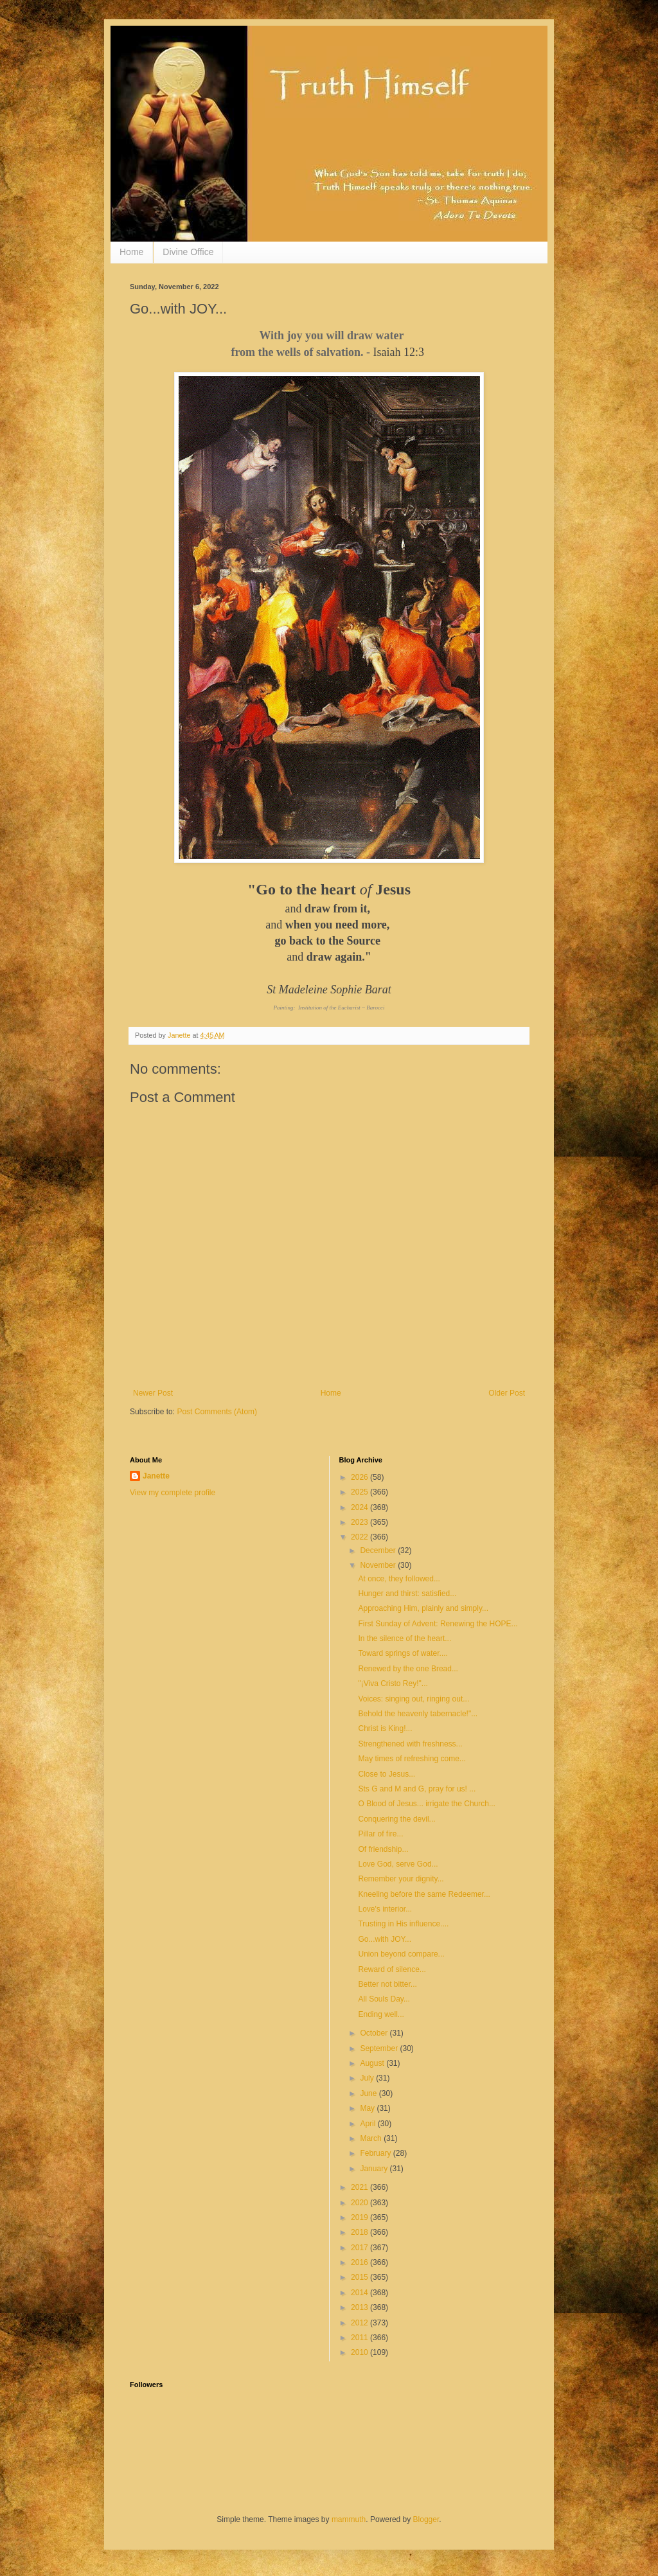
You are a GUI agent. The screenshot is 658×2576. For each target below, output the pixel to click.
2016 (360, 2262)
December (379, 1550)
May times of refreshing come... (411, 1758)
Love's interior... (385, 1909)
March (372, 2138)
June (369, 2093)
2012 (360, 2322)
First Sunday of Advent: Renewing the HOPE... (437, 1623)
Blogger (426, 2519)
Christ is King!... (385, 1728)
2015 (360, 2277)
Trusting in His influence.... (403, 1923)
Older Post (506, 1393)
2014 (360, 2292)
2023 (360, 1522)
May (368, 2108)
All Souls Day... (383, 1998)
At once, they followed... (399, 1578)
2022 (360, 1536)
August (373, 2063)
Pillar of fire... (380, 1833)
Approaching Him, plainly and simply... (423, 1608)
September (380, 2048)
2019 (360, 2217)
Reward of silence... (391, 1969)
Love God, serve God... (398, 1864)
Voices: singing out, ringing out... (413, 1698)
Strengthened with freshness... (410, 1743)
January (374, 2168)
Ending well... (381, 2014)
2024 (360, 1507)
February (376, 2153)
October (374, 2033)
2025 (360, 1492)
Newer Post (153, 1393)
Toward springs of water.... (402, 1653)
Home (131, 252)
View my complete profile (172, 1492)
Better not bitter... (387, 1984)
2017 (360, 2247)
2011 (360, 2337)
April (368, 2123)
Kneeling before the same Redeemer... (424, 1894)
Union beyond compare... (401, 1954)
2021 (360, 2187)
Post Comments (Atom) (217, 1411)
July (368, 2078)
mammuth (349, 2519)
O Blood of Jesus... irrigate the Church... (426, 1803)
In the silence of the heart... (404, 1638)
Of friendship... (383, 1849)
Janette (156, 1475)
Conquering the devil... (396, 1819)
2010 (360, 2352)
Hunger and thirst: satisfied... (407, 1593)
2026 (360, 1477)
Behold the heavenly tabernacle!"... (417, 1713)
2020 (360, 2202)
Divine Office (188, 252)
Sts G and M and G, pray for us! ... (417, 1788)
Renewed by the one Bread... (408, 1668)
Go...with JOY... (384, 1939)
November (379, 1565)
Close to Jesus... (386, 1774)
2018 (360, 2232)
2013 (360, 2307)
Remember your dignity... (400, 1878)
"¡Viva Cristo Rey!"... (392, 1683)
